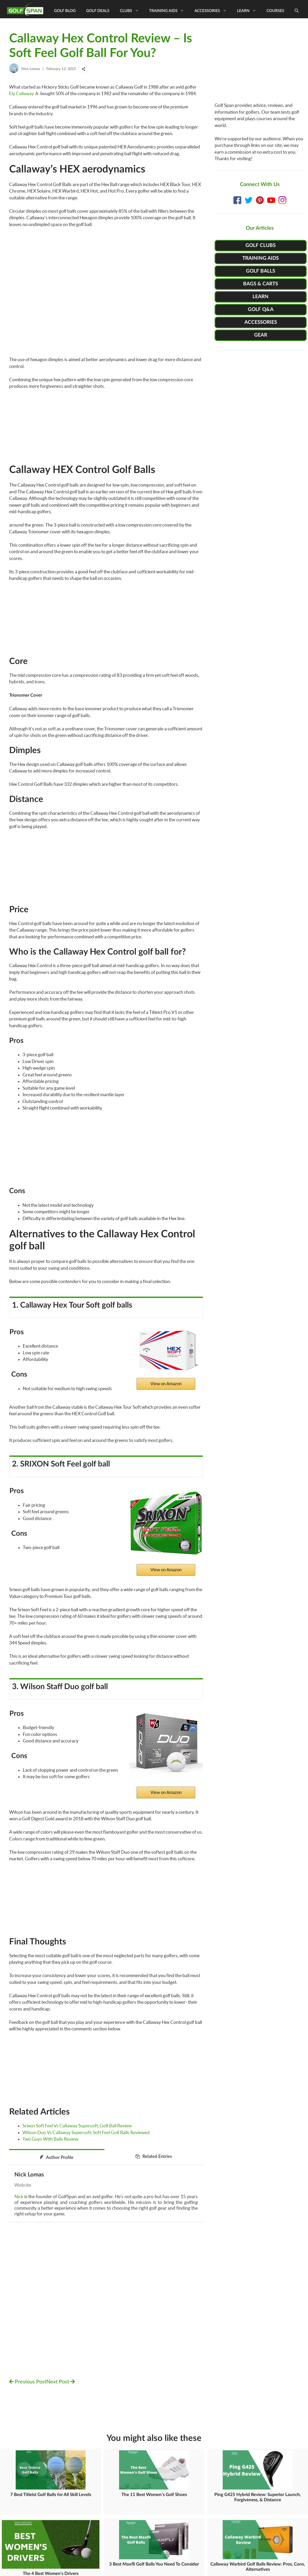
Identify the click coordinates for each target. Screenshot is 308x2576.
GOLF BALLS (260, 271)
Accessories (213, 10)
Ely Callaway (21, 93)
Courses (275, 10)
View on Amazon (166, 1383)
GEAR (260, 335)
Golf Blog (65, 10)
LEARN (260, 296)
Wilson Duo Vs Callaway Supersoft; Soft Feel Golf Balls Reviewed (86, 2132)
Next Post (60, 2381)
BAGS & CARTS (260, 283)
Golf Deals (97, 10)
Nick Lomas (30, 69)
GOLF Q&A (260, 309)
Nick (18, 2196)
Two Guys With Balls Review (50, 2138)
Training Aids (169, 10)
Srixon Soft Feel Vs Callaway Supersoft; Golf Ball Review (77, 2125)
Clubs (132, 10)
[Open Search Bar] (296, 10)
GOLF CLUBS (260, 245)
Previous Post (27, 2381)
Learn (249, 10)
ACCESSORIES (260, 322)
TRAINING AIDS (260, 258)
